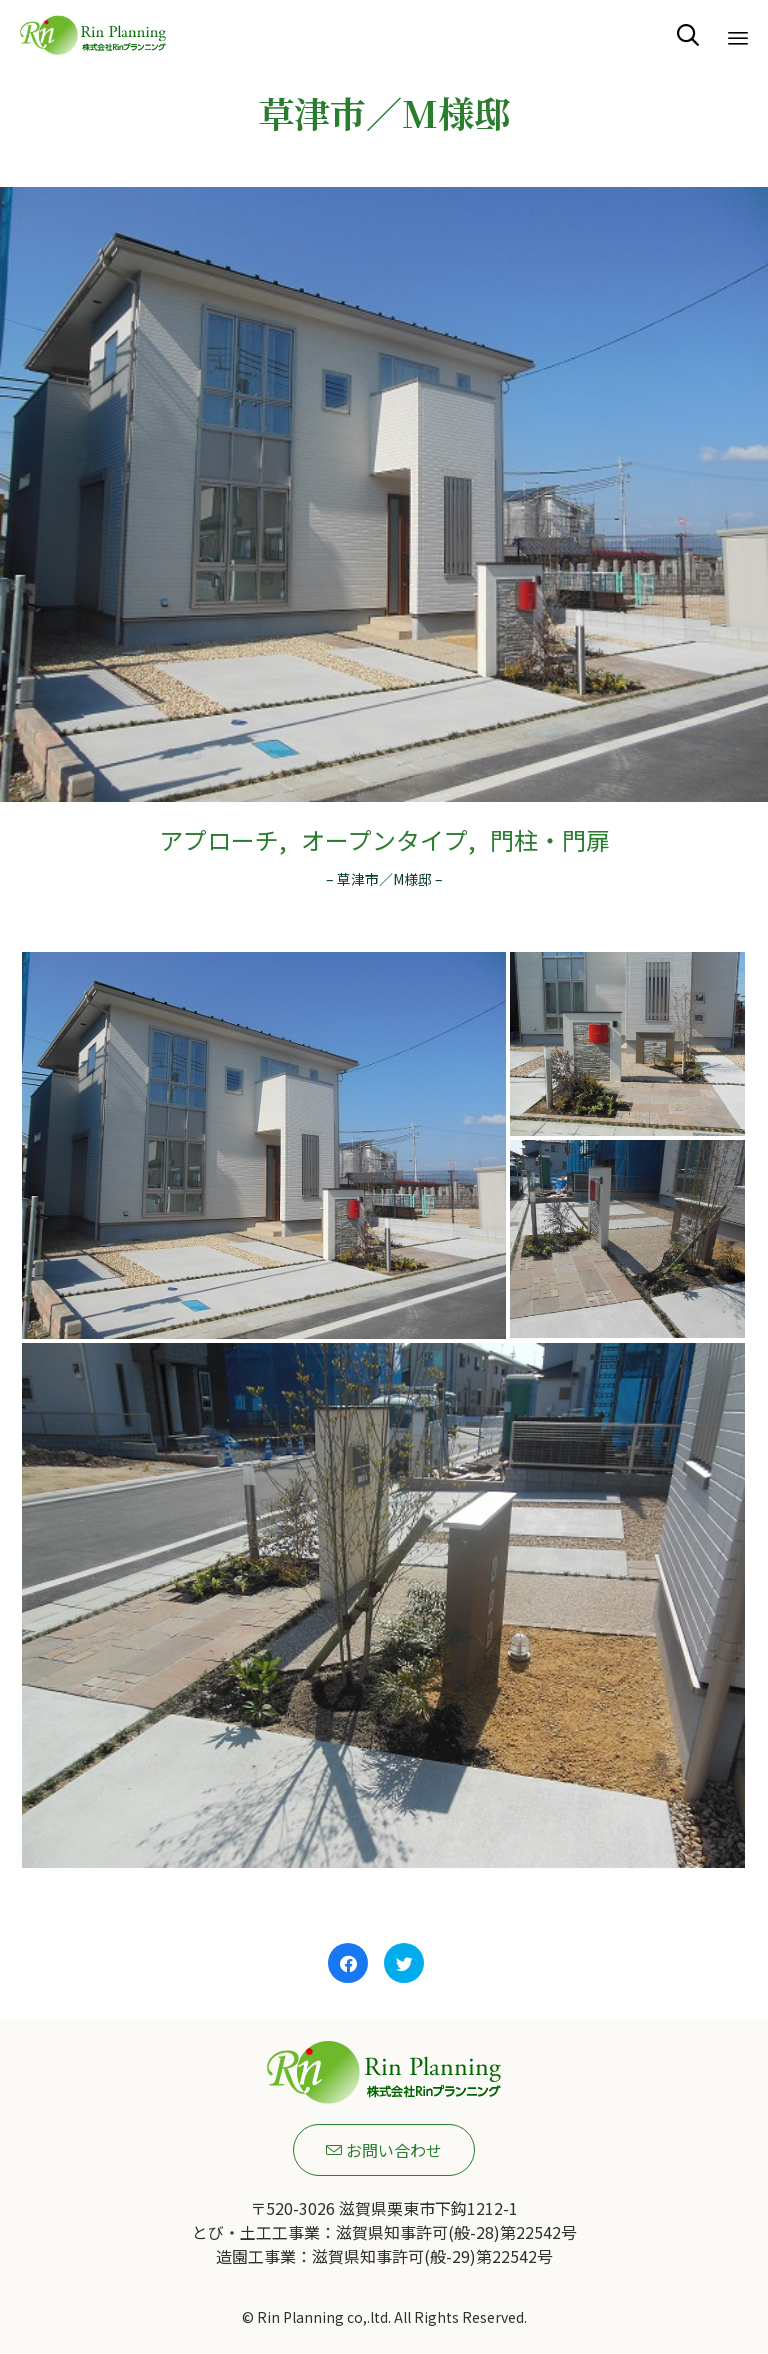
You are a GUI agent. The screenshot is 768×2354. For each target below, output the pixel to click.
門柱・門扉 (550, 839)
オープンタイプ (384, 839)
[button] (384, 2150)
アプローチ (219, 839)
